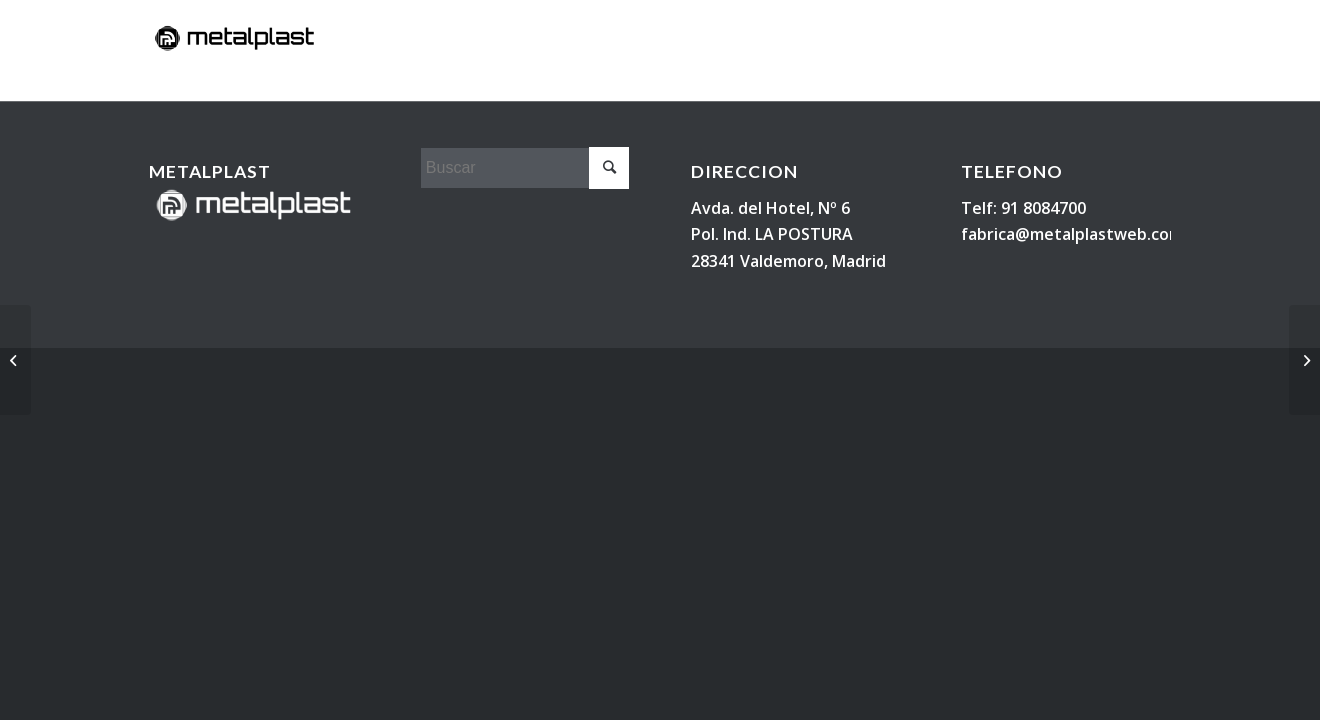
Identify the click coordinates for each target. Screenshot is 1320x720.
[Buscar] (1157, 76)
